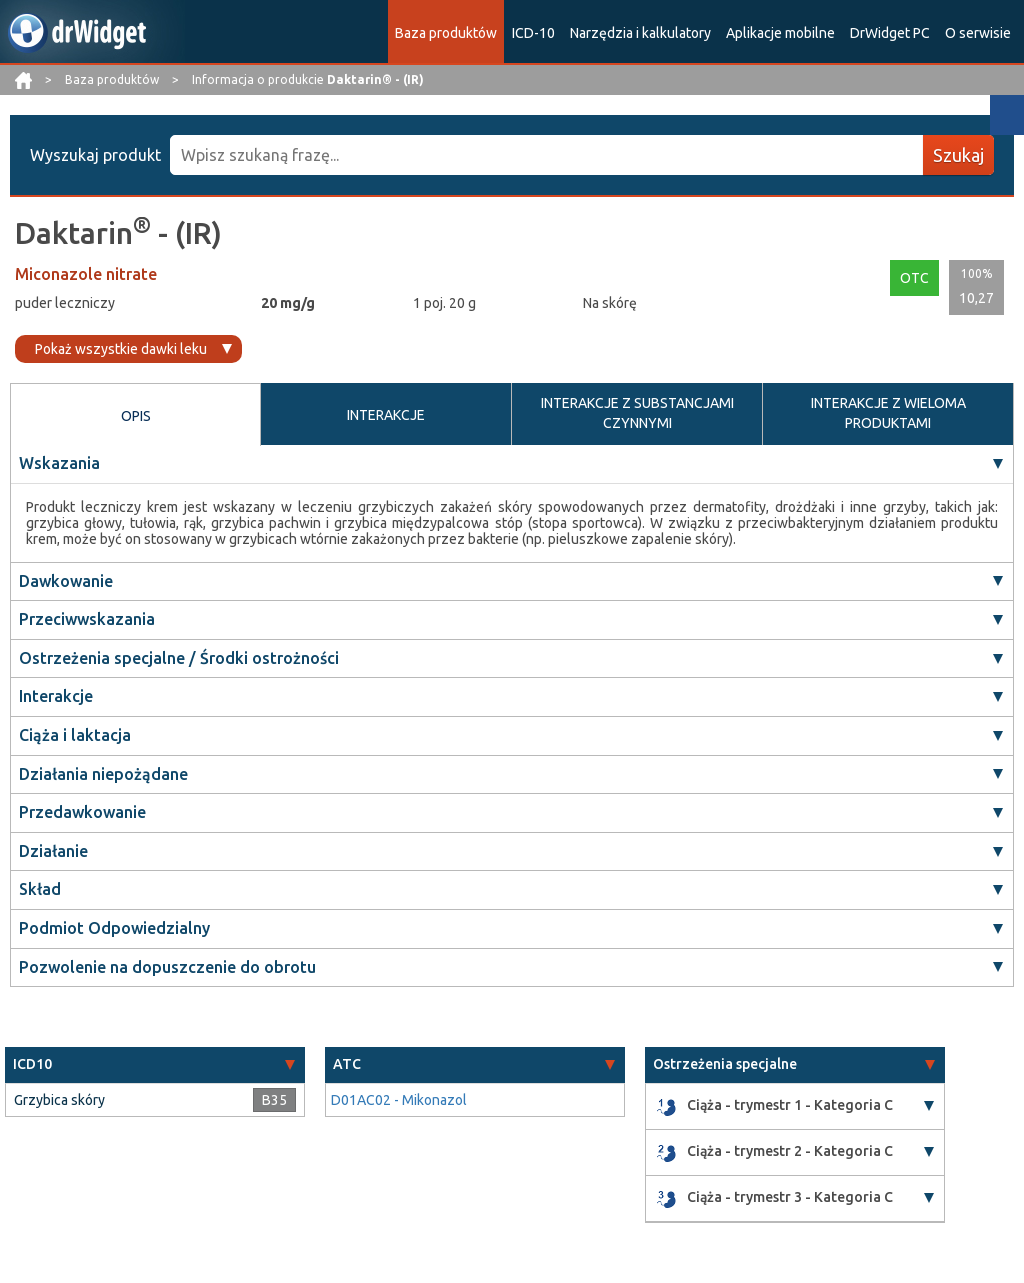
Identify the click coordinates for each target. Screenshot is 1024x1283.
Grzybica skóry (59, 1100)
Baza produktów (446, 33)
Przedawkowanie (82, 812)
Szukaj (958, 155)
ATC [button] (347, 1064)
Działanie (53, 851)
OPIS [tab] (136, 416)
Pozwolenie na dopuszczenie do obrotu (167, 967)
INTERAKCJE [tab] (386, 415)
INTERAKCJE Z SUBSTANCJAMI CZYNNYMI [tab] (637, 413)
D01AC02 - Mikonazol (399, 1100)
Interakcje (56, 696)
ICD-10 (533, 33)
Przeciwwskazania (87, 619)
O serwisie (978, 33)
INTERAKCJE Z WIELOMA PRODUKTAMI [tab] (888, 413)
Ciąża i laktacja (75, 735)
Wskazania (59, 463)
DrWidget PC (890, 33)
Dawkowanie (66, 581)
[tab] (155, 1064)
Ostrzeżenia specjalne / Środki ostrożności (179, 658)
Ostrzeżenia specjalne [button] (725, 1064)
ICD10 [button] (32, 1064)
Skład (40, 889)
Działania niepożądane (103, 774)
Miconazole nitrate (86, 274)
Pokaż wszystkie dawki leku (121, 349)
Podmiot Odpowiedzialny (114, 928)
